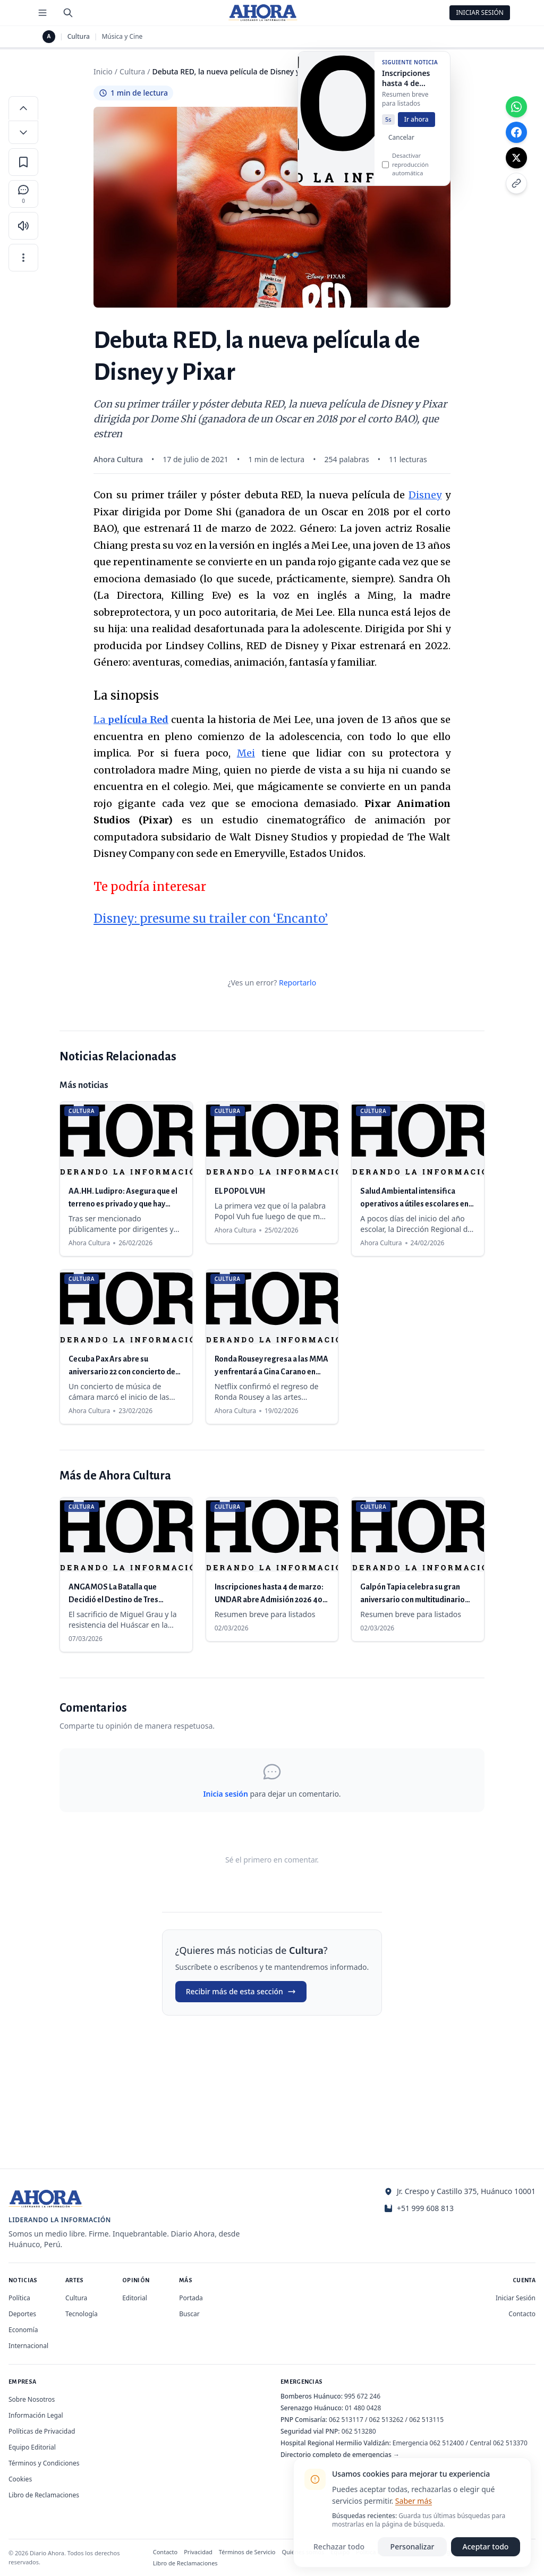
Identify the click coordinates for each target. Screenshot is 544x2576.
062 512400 (447, 2442)
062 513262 (386, 2419)
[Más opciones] (23, 257)
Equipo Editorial (32, 2447)
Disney (425, 495)
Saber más (413, 2501)
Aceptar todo (486, 2546)
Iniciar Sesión (480, 12)
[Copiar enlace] (516, 183)
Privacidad (198, 2552)
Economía (23, 2329)
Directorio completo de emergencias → (340, 2454)
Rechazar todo (338, 2546)
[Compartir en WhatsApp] (516, 106)
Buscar (189, 2313)
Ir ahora (416, 124)
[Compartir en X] (516, 157)
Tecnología (81, 2313)
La (131, 719)
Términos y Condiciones (43, 2463)
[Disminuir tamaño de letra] (23, 132)
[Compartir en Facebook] (516, 132)
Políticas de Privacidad (41, 2431)
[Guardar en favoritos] (23, 162)
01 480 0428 (363, 2407)
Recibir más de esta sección (241, 1991)
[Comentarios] (23, 194)
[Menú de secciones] (42, 12)
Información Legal (35, 2415)
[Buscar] (68, 12)
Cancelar (401, 142)
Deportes (22, 2313)
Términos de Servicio (247, 2552)
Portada (191, 2297)
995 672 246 (362, 2396)
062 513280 (359, 2431)
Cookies (20, 2479)
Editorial (134, 2297)
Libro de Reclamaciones (43, 2495)
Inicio (103, 71)
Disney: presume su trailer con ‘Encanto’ (211, 918)
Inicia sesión (225, 1794)
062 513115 (426, 2419)
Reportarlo (297, 982)
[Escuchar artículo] (23, 226)
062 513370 (510, 2442)
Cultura (78, 36)
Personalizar (412, 2546)
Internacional (28, 2345)
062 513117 (346, 2419)
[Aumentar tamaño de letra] (23, 108)
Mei (246, 753)
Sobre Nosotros (31, 2399)
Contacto (522, 2313)
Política (19, 2297)
